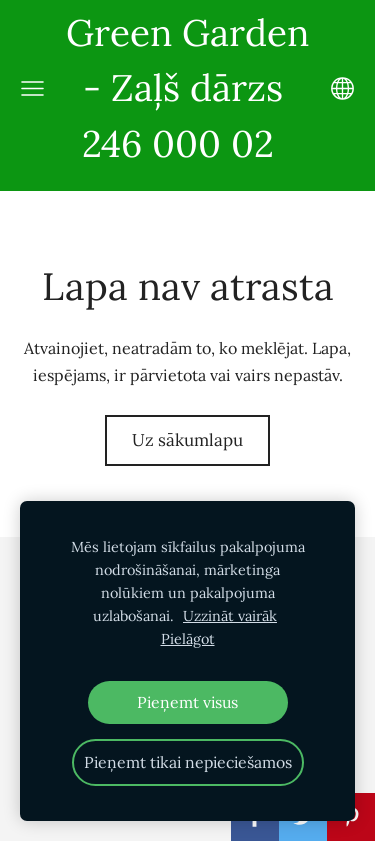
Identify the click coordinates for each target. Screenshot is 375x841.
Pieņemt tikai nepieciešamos (188, 762)
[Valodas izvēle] (342, 88)
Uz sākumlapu (187, 440)
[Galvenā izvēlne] (32, 88)
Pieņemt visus (187, 702)
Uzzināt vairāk (230, 616)
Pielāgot (188, 639)
